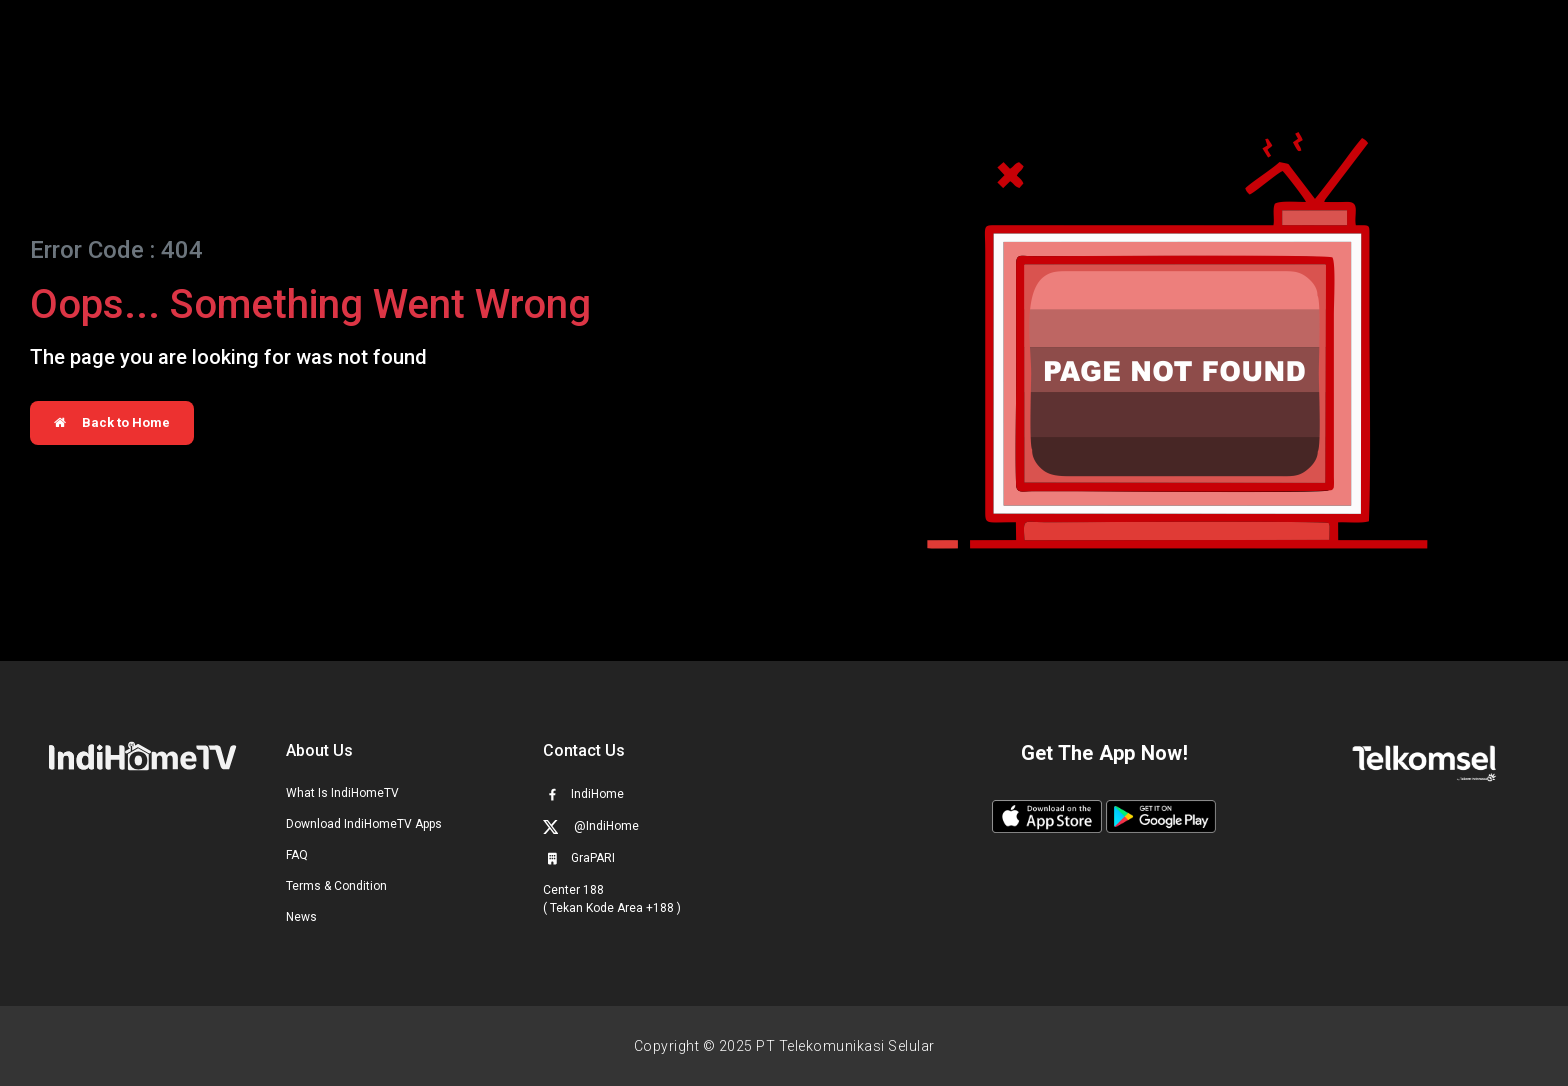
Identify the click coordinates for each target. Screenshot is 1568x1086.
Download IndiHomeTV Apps (364, 824)
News (301, 917)
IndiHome (583, 794)
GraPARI (579, 858)
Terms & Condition (336, 886)
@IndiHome (591, 826)
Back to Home (112, 422)
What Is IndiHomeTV (342, 793)
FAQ (297, 855)
